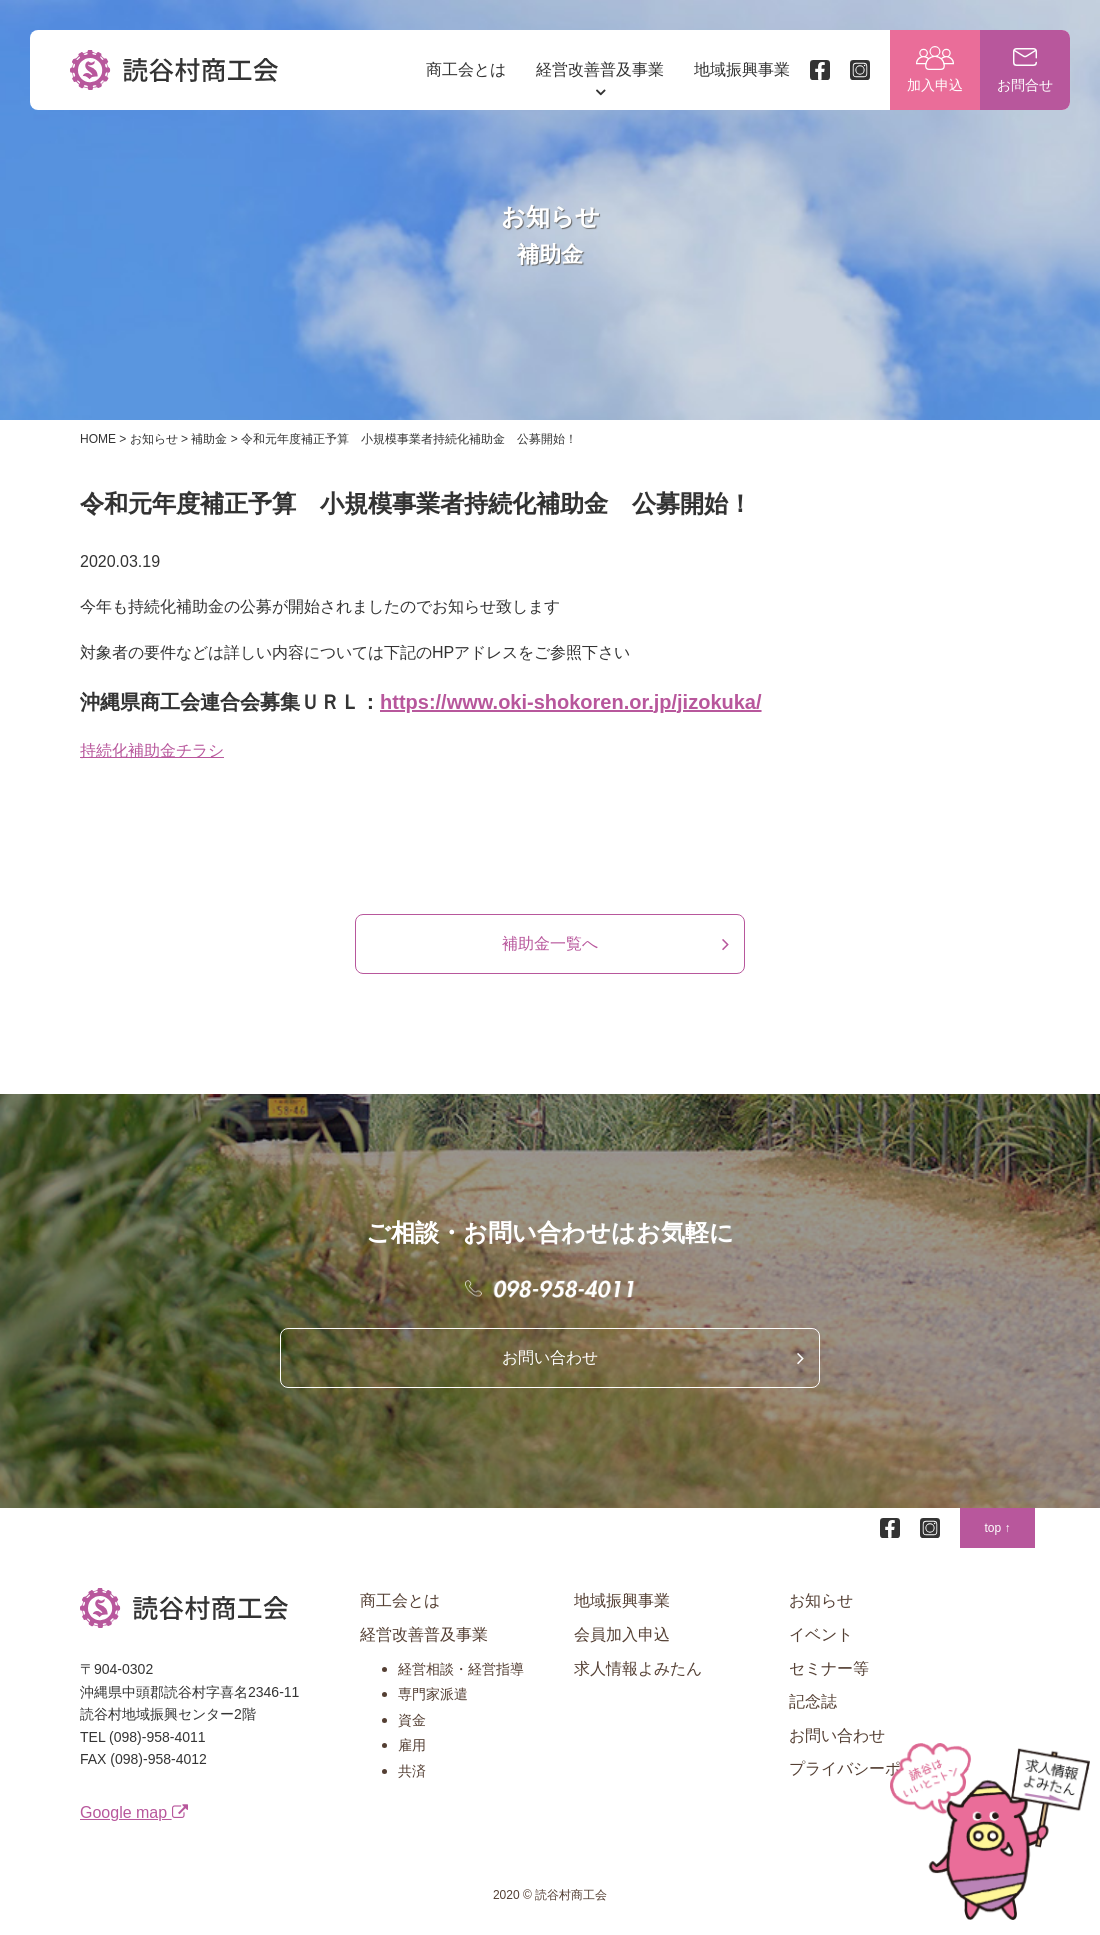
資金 (412, 1720)
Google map (134, 1812)
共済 (412, 1771)
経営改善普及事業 (600, 69)
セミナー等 (829, 1668)
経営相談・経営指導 (461, 1669)
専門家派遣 (433, 1694)
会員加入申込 (622, 1634)
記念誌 (813, 1701)
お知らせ (821, 1600)
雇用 (412, 1745)
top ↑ (997, 1528)
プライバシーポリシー (869, 1768)
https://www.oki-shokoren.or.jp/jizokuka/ (571, 702)
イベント (821, 1634)
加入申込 (935, 85)
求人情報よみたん (638, 1668)
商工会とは (466, 69)
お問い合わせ (550, 1357)
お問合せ (1025, 85)
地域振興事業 (742, 69)
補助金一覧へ (550, 943)
